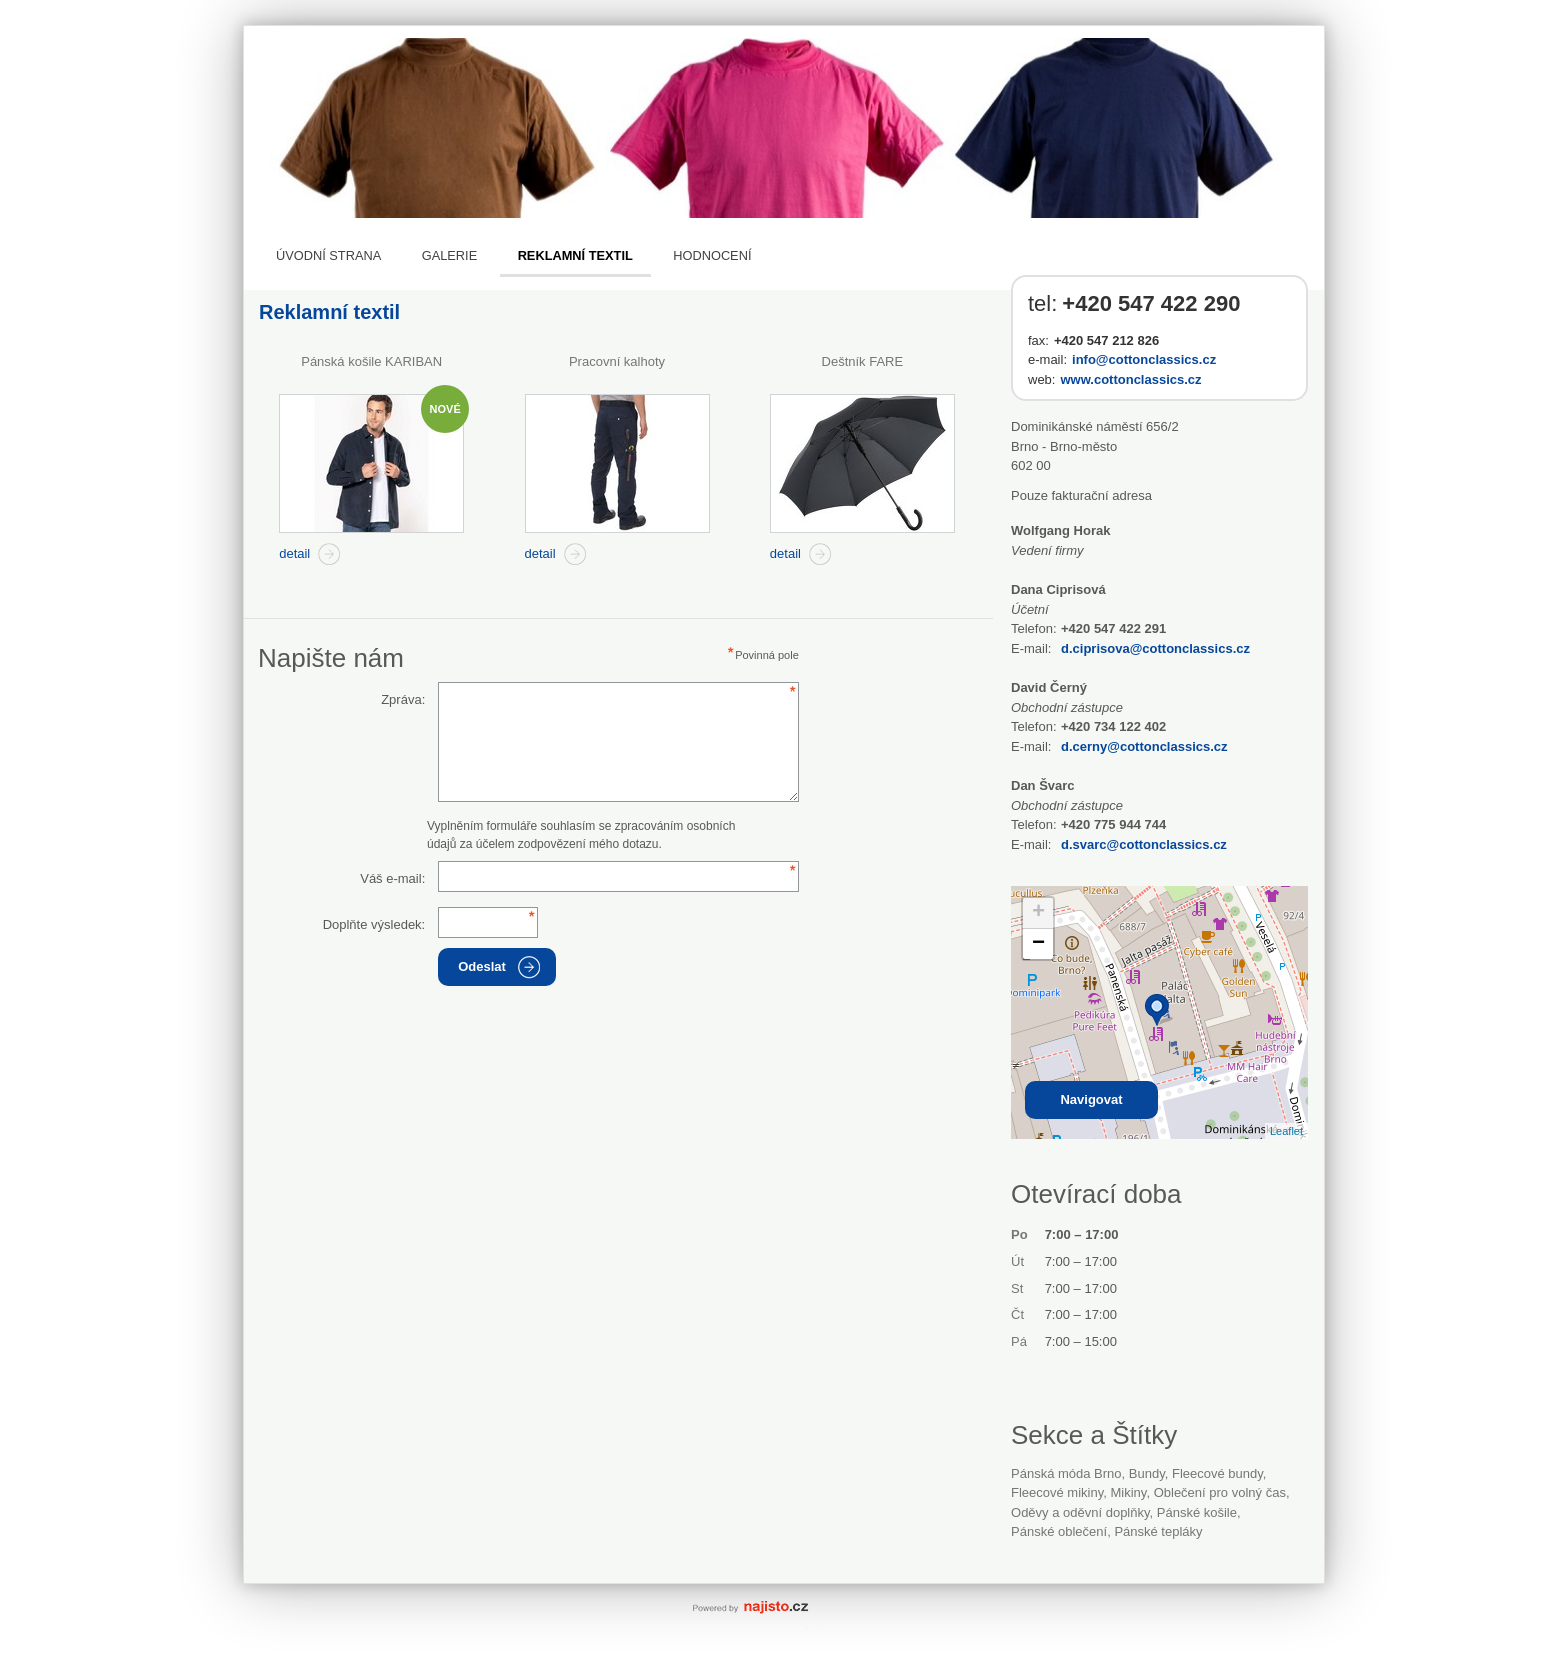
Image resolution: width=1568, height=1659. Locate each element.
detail (294, 553)
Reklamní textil (575, 255)
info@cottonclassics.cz (1144, 359)
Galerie (449, 255)
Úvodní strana (328, 255)
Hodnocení (712, 255)
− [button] (1038, 944)
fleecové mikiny (1057, 1492)
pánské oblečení (1059, 1531)
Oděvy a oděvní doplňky (1080, 1512)
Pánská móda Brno (1066, 1473)
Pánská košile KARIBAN (371, 361)
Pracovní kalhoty (617, 361)
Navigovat (1091, 1099)
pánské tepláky (1158, 1531)
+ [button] (1038, 913)
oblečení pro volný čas (1220, 1492)
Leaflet (1286, 1131)
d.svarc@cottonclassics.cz (1144, 844)
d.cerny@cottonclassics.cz (1144, 746)
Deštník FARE (863, 361)
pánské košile (1197, 1512)
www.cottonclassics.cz (1130, 379)
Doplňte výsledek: (374, 924)
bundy (1147, 1473)
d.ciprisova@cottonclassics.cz (1155, 648)
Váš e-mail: (392, 878)
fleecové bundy (1217, 1473)
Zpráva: (403, 699)
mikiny (1129, 1492)
